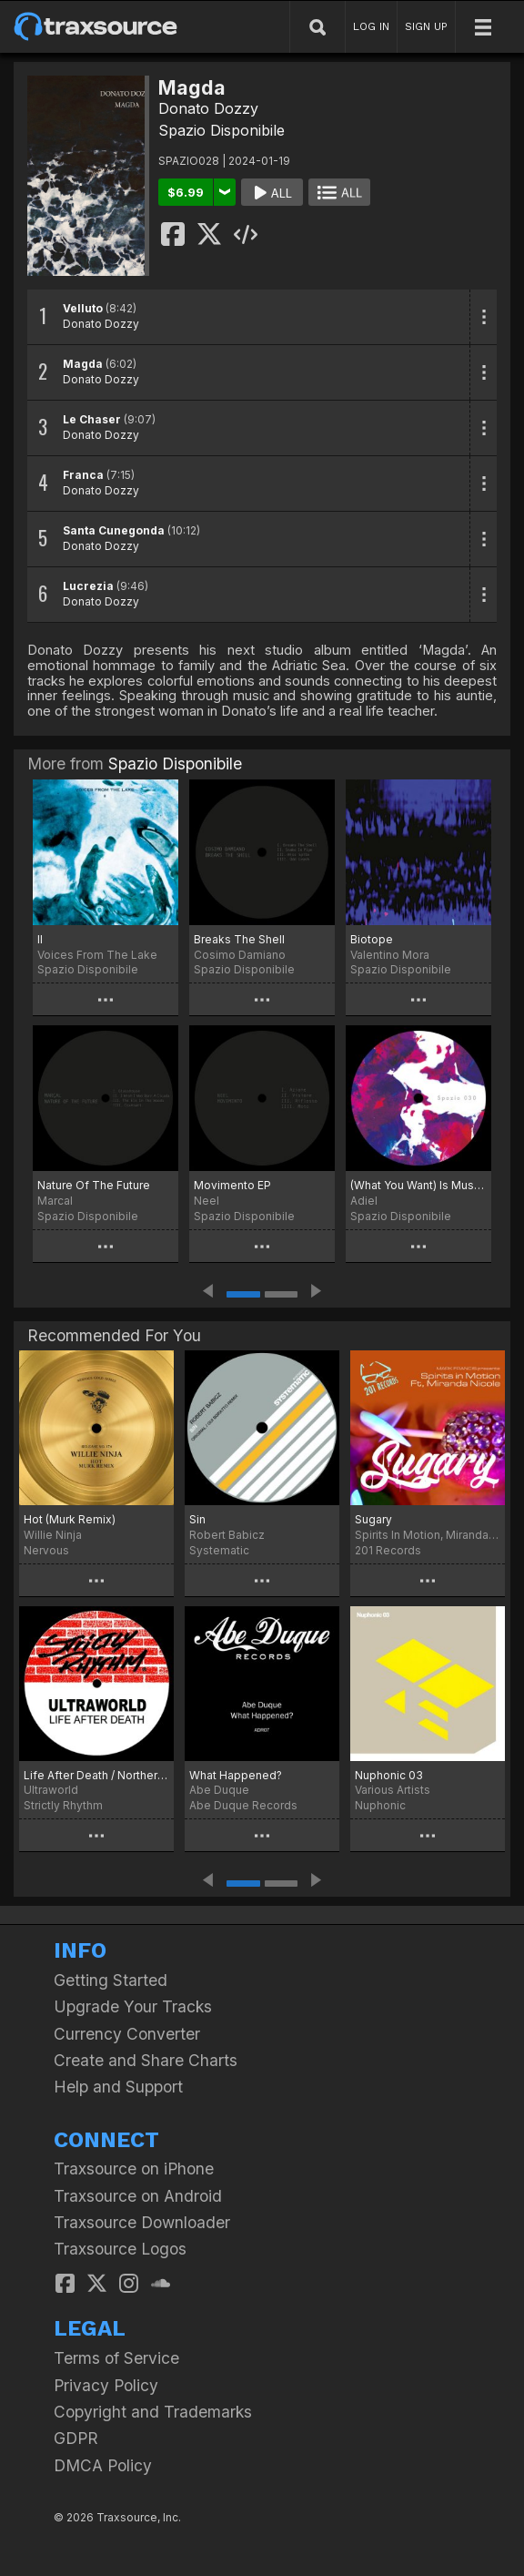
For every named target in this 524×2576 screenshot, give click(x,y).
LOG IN (371, 26)
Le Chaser (92, 419)
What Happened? (235, 1775)
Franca (83, 475)
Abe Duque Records (243, 1805)
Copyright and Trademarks (153, 2411)
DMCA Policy (103, 2465)
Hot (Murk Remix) (70, 1519)
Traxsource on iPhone (134, 2168)
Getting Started (110, 1980)
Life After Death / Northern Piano (96, 1775)
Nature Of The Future (93, 1185)
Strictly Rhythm (63, 1805)
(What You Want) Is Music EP (418, 1185)
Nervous (46, 1550)
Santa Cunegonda (114, 530)
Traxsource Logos (120, 2248)
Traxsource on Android (138, 2195)
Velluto (83, 308)
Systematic (219, 1550)
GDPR (76, 2438)
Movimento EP (232, 1185)
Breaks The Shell (239, 939)
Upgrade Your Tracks (133, 2006)
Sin (197, 1519)
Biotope (371, 939)
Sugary (373, 1519)
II (40, 939)
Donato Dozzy (208, 108)
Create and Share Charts (145, 2060)
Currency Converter (127, 2033)
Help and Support (118, 2086)
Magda (83, 364)
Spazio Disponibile (221, 130)
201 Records (388, 1550)
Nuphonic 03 (389, 1775)
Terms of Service (116, 2357)
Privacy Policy (106, 2385)
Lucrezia (88, 586)
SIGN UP (426, 26)
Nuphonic (380, 1805)
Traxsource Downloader (142, 2222)
